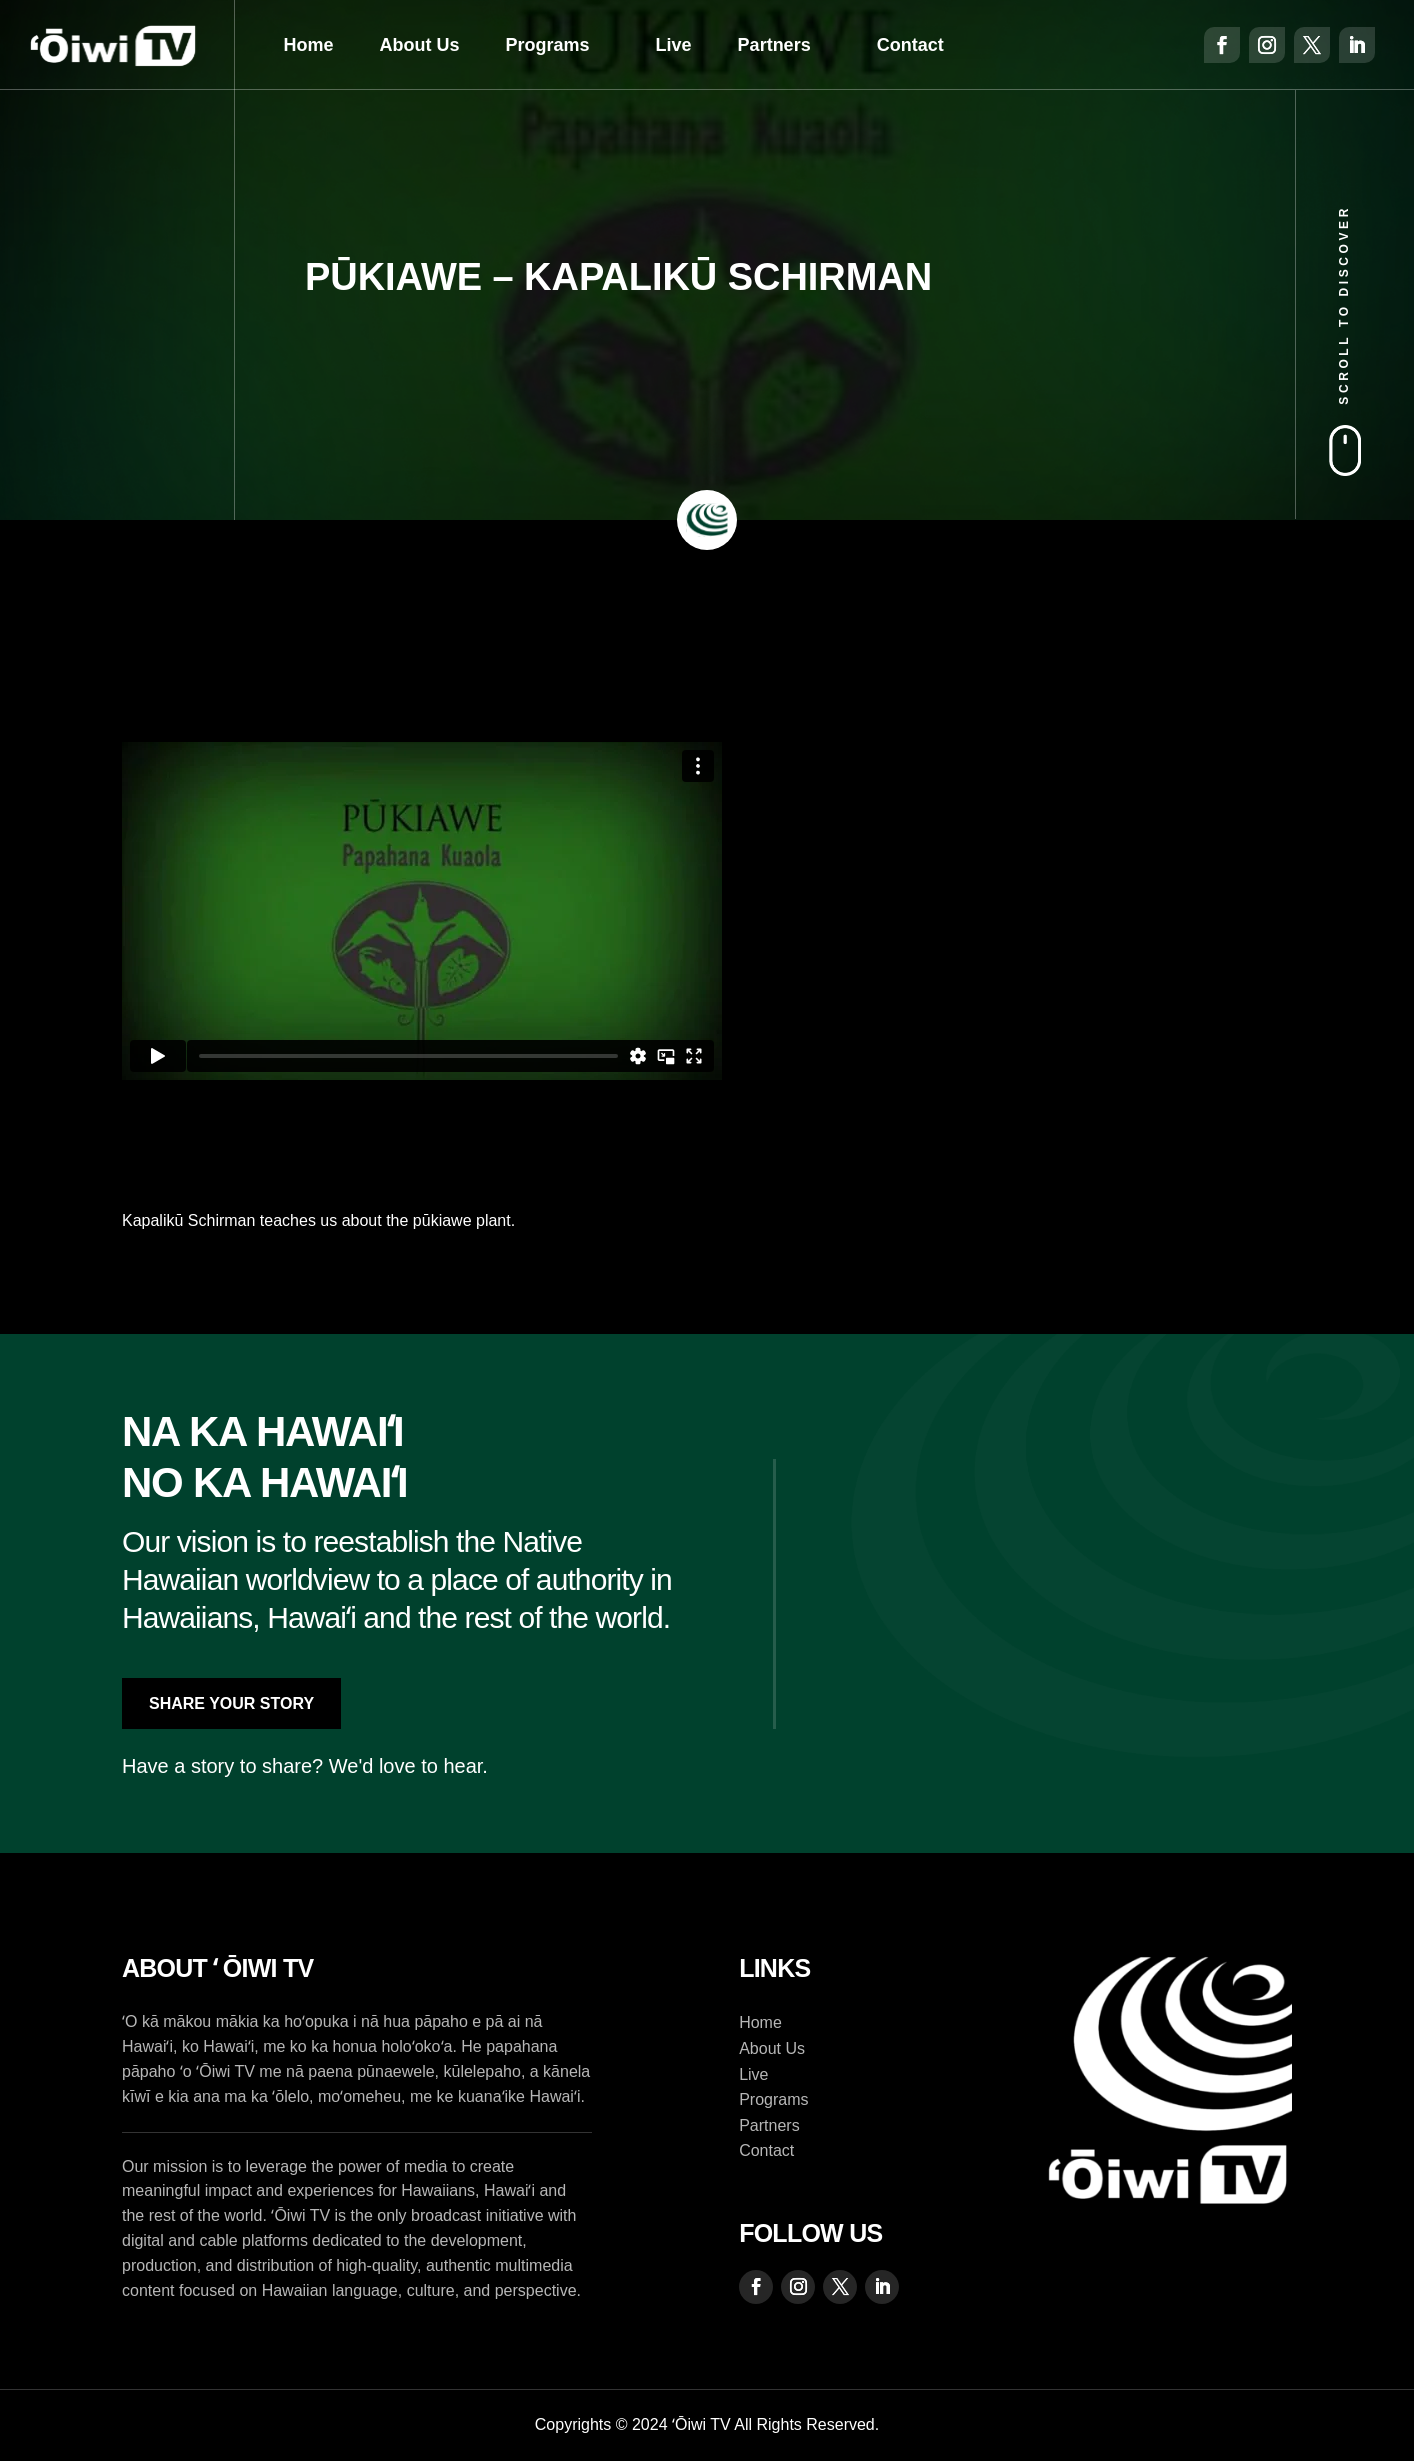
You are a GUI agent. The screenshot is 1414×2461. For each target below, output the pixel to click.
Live (674, 45)
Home (309, 45)
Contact (910, 45)
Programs (548, 45)
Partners (774, 45)
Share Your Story (231, 1703)
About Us (420, 45)
